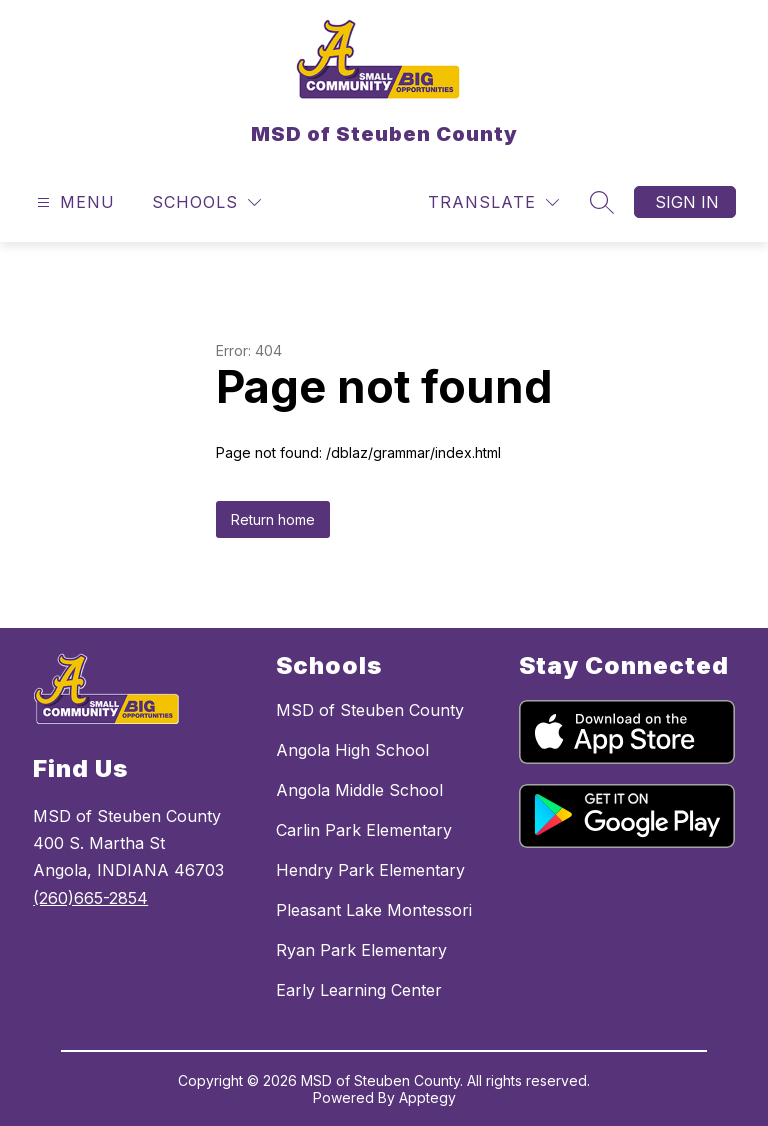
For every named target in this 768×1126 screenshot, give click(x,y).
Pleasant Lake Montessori (374, 910)
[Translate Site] (493, 202)
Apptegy (427, 1097)
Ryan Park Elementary (361, 950)
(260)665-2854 (90, 898)
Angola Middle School (359, 790)
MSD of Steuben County (370, 710)
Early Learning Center (359, 990)
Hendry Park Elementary (370, 870)
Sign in (687, 202)
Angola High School (352, 750)
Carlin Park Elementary (364, 830)
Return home (273, 519)
